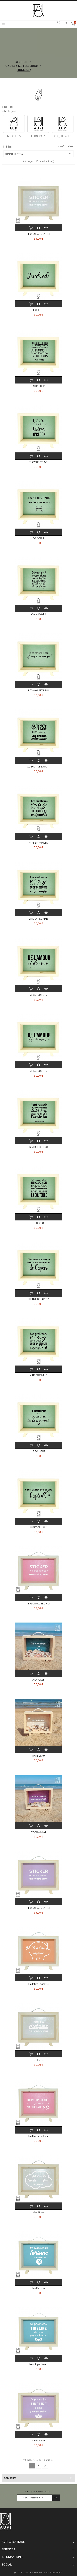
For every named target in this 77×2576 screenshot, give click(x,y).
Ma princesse (39, 2440)
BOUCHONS (14, 136)
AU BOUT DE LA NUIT (38, 766)
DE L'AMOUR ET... (38, 994)
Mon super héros (38, 2364)
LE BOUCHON (38, 1223)
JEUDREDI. (38, 310)
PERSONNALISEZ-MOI (38, 234)
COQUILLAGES (62, 136)
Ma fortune (38, 2288)
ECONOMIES (38, 136)
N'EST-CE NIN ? (38, 1527)
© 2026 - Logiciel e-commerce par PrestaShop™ (38, 2572)
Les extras (38, 2060)
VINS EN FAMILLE (38, 842)
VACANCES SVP (38, 1831)
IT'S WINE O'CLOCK (38, 462)
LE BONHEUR (38, 1451)
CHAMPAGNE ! (38, 614)
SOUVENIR (38, 538)
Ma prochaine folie (38, 2136)
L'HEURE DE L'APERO (38, 1299)
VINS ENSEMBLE (38, 1375)
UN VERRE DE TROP (38, 1147)
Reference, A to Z (38, 153)
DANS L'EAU (38, 1755)
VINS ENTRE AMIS (38, 918)
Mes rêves (38, 2212)
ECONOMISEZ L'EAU (38, 690)
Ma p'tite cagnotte (38, 1984)
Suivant (45, 2466)
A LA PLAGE (38, 1679)
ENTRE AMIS (38, 386)
